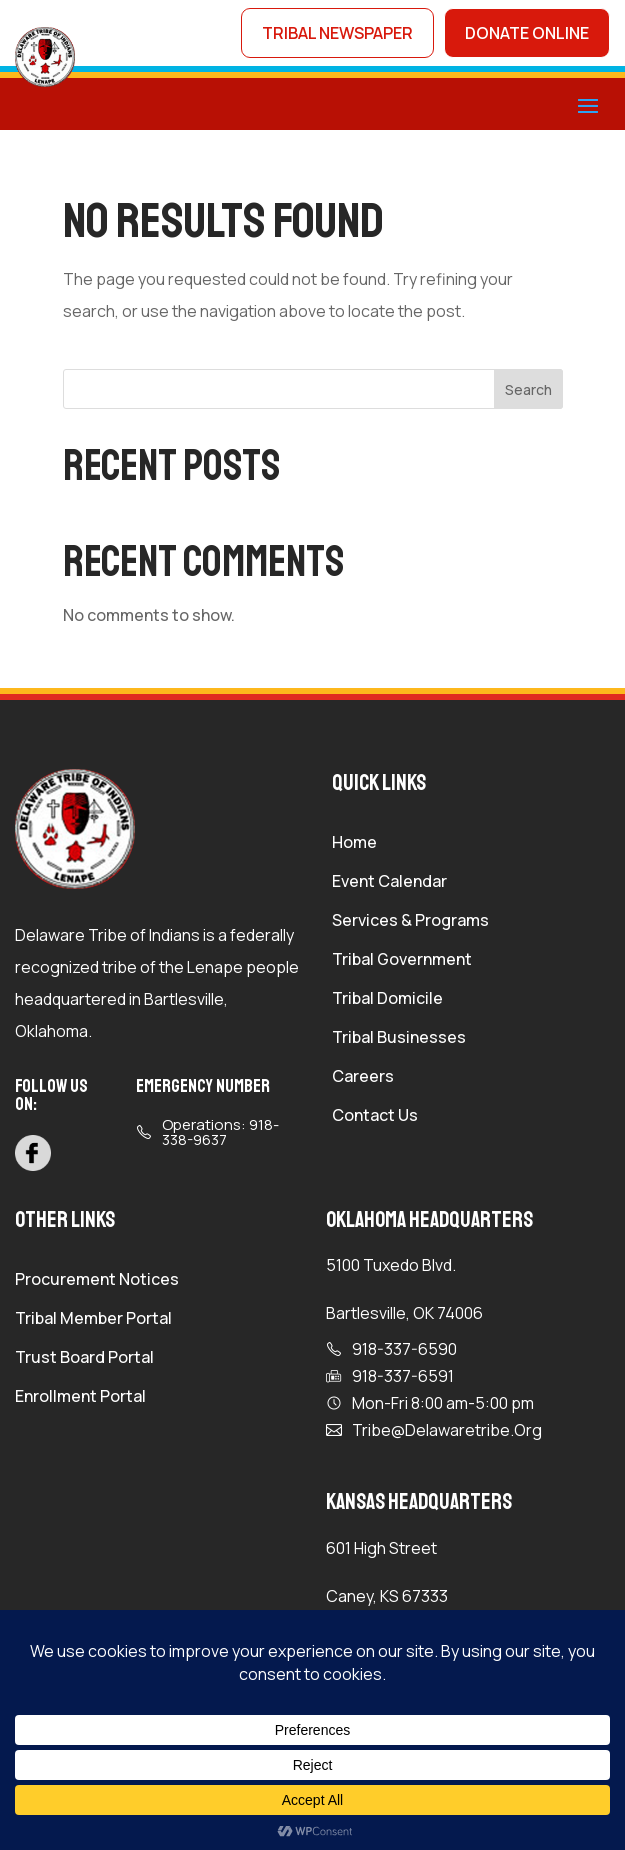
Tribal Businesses (399, 1039)
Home (354, 844)
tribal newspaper (337, 33)
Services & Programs (410, 922)
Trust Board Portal (84, 1359)
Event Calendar (389, 883)
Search (528, 389)
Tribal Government (402, 961)
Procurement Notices (97, 1281)
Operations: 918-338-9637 (220, 1132)
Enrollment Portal (80, 1398)
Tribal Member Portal (93, 1320)
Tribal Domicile (387, 1000)
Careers (363, 1078)
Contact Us (375, 1117)
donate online (527, 33)
